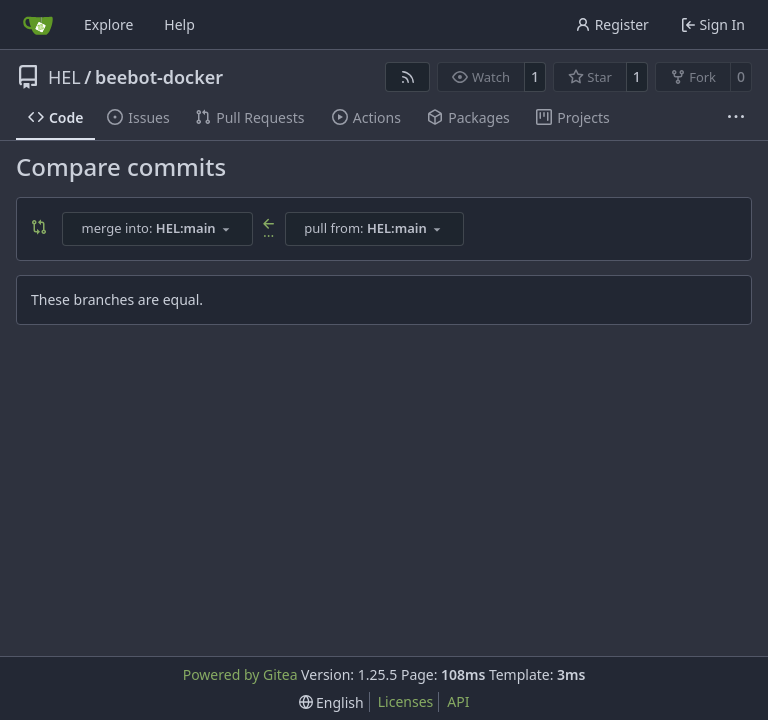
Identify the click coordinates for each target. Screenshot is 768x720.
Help (179, 24)
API (458, 701)
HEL (64, 77)
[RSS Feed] (408, 77)
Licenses (406, 701)
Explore (108, 24)
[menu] (331, 702)
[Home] (38, 25)
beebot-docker (159, 77)
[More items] (736, 118)
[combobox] (157, 229)
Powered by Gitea (240, 674)
